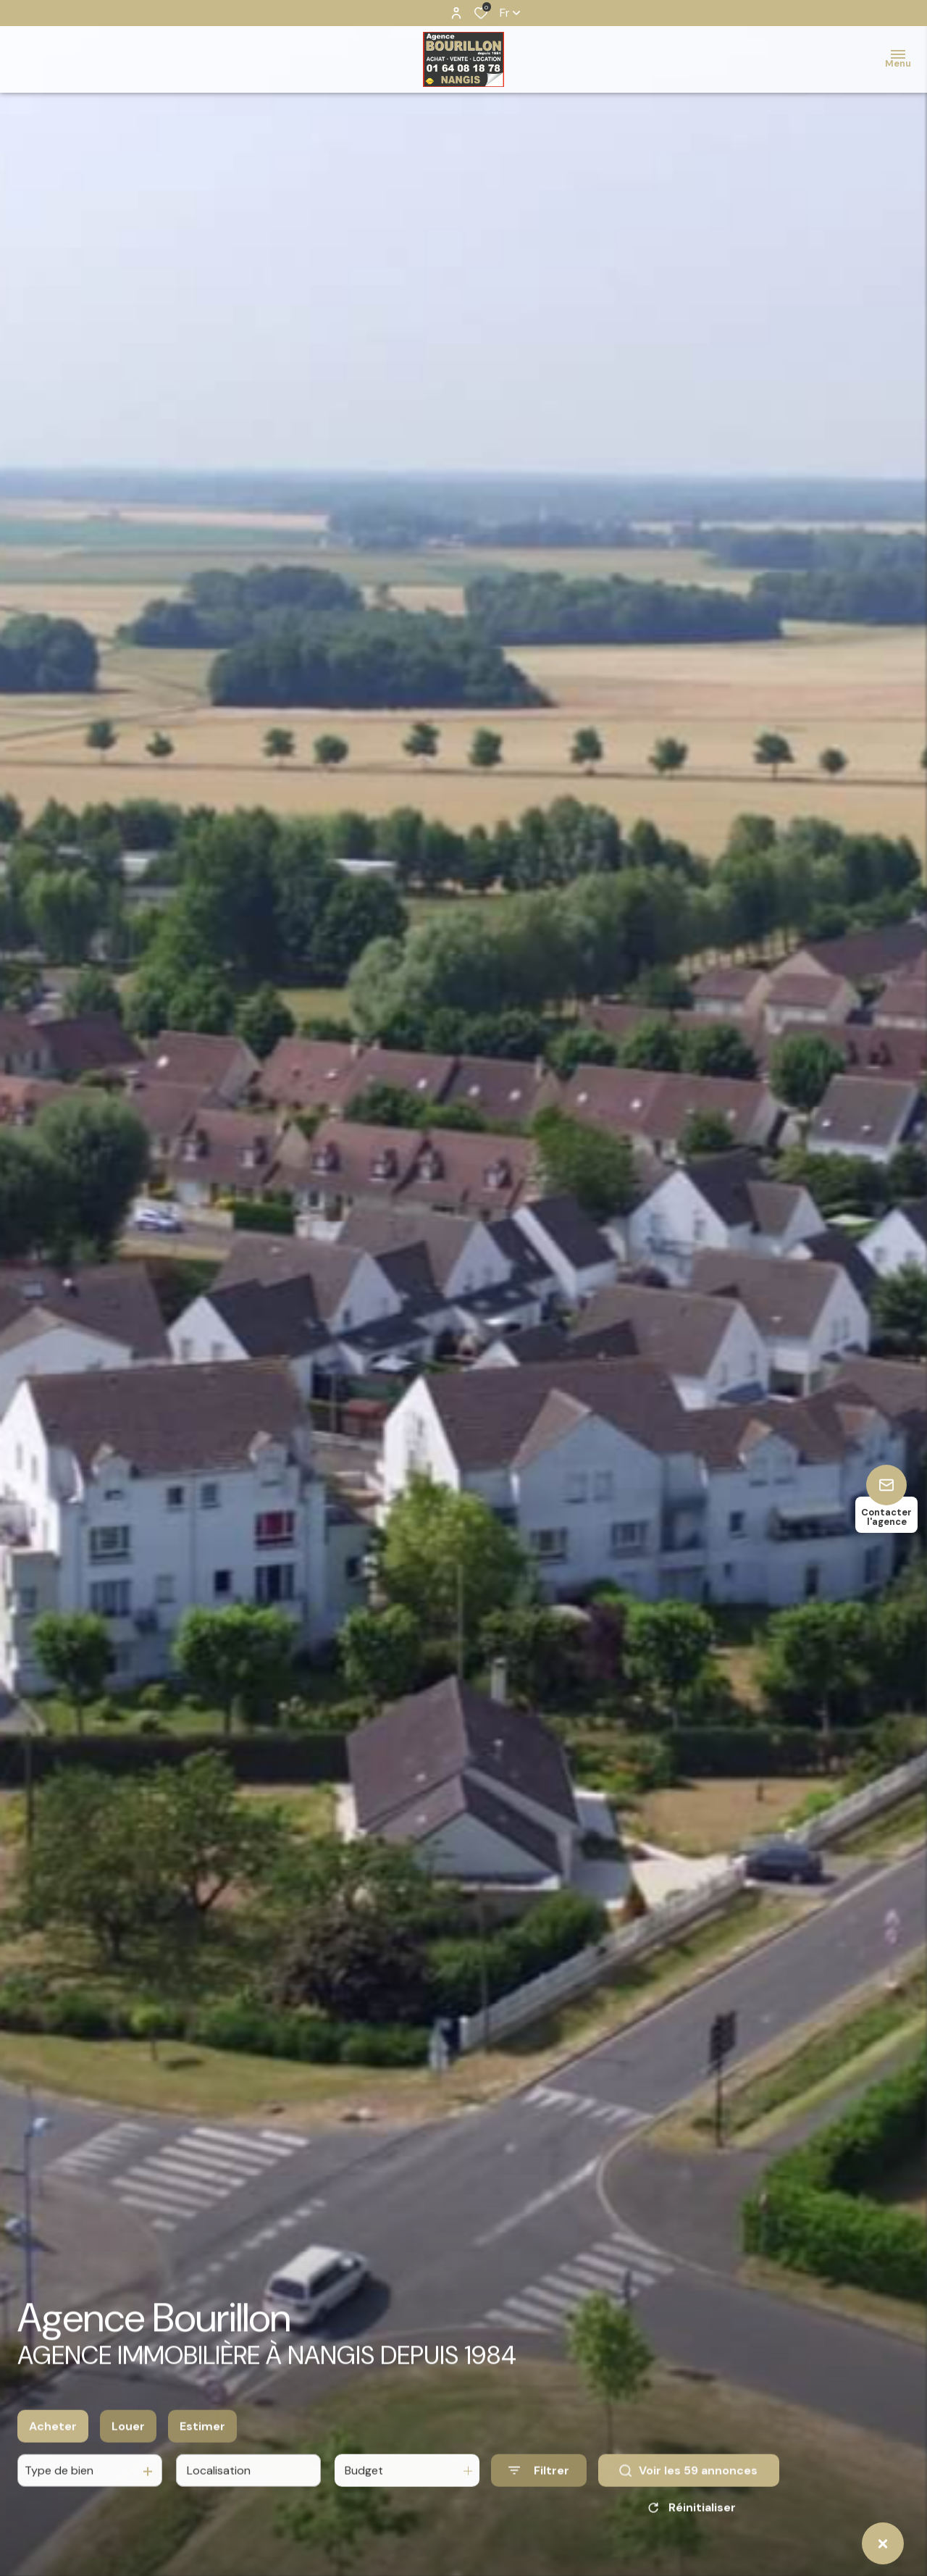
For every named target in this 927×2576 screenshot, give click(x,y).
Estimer (202, 2438)
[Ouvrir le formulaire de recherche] (539, 2482)
